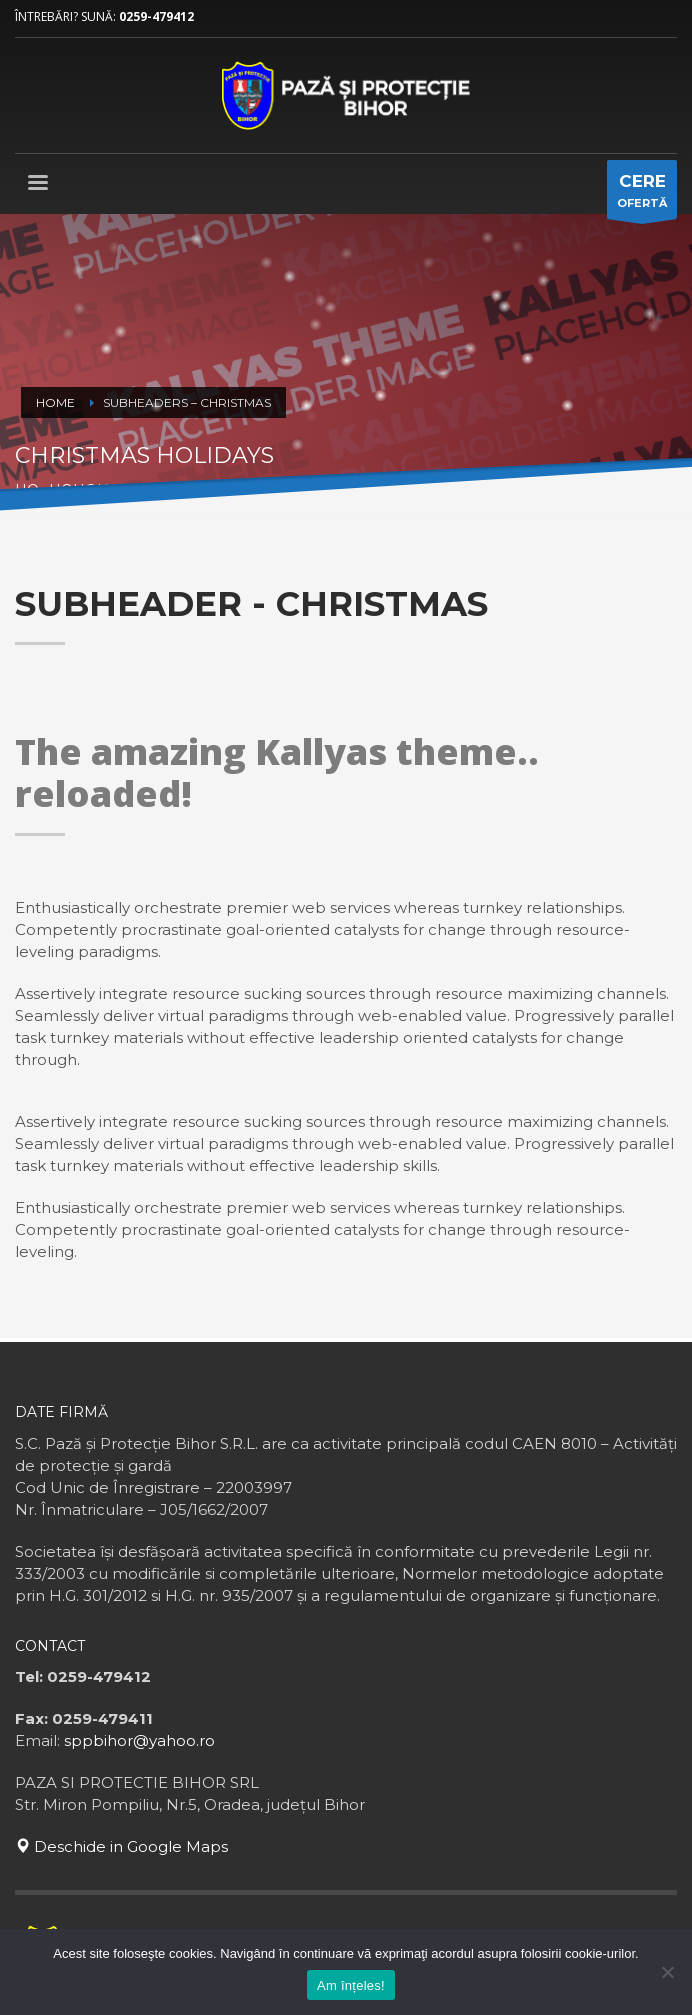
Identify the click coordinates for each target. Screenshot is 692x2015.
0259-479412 (156, 16)
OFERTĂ (642, 194)
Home (55, 402)
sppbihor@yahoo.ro (139, 1740)
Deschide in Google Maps (121, 1846)
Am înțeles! (351, 1985)
